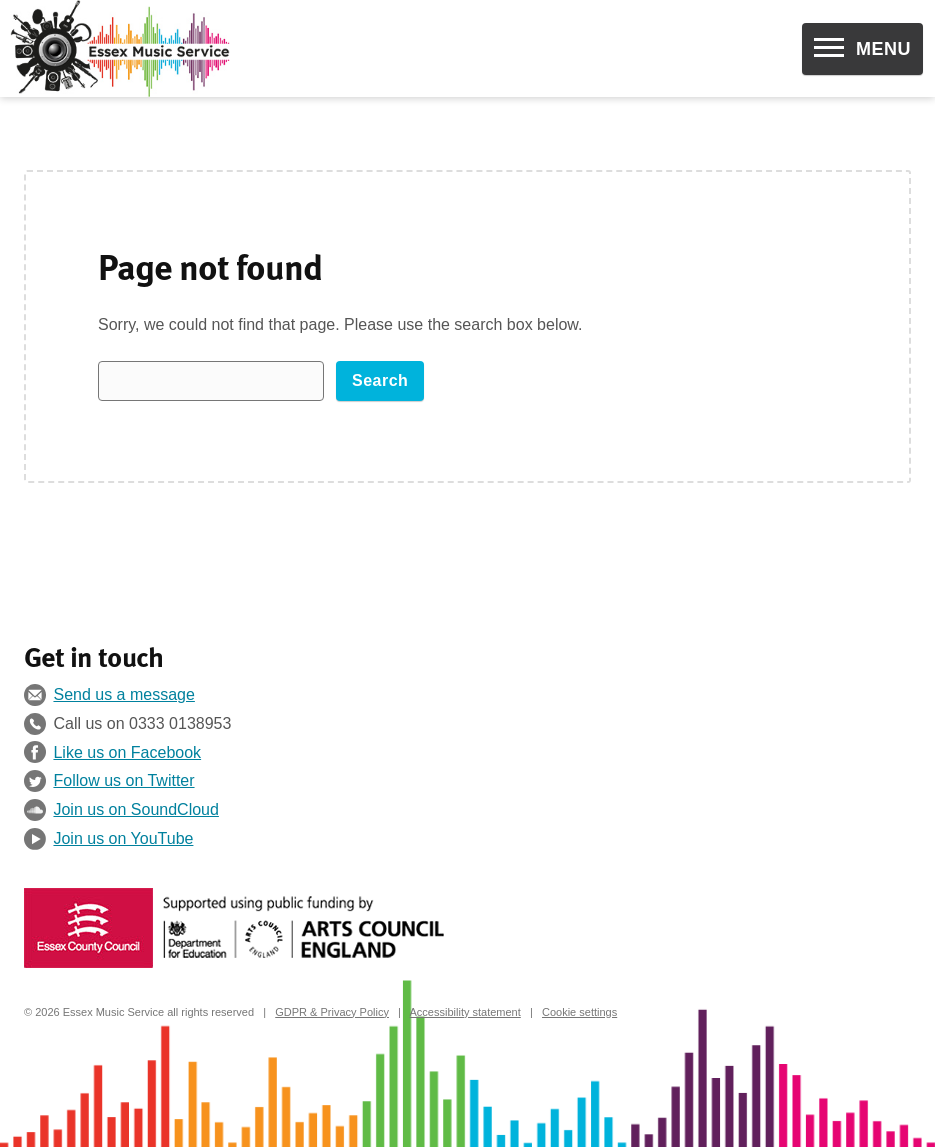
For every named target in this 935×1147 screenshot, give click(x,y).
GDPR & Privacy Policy (332, 1012)
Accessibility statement (465, 1012)
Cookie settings (579, 1012)
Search (380, 380)
